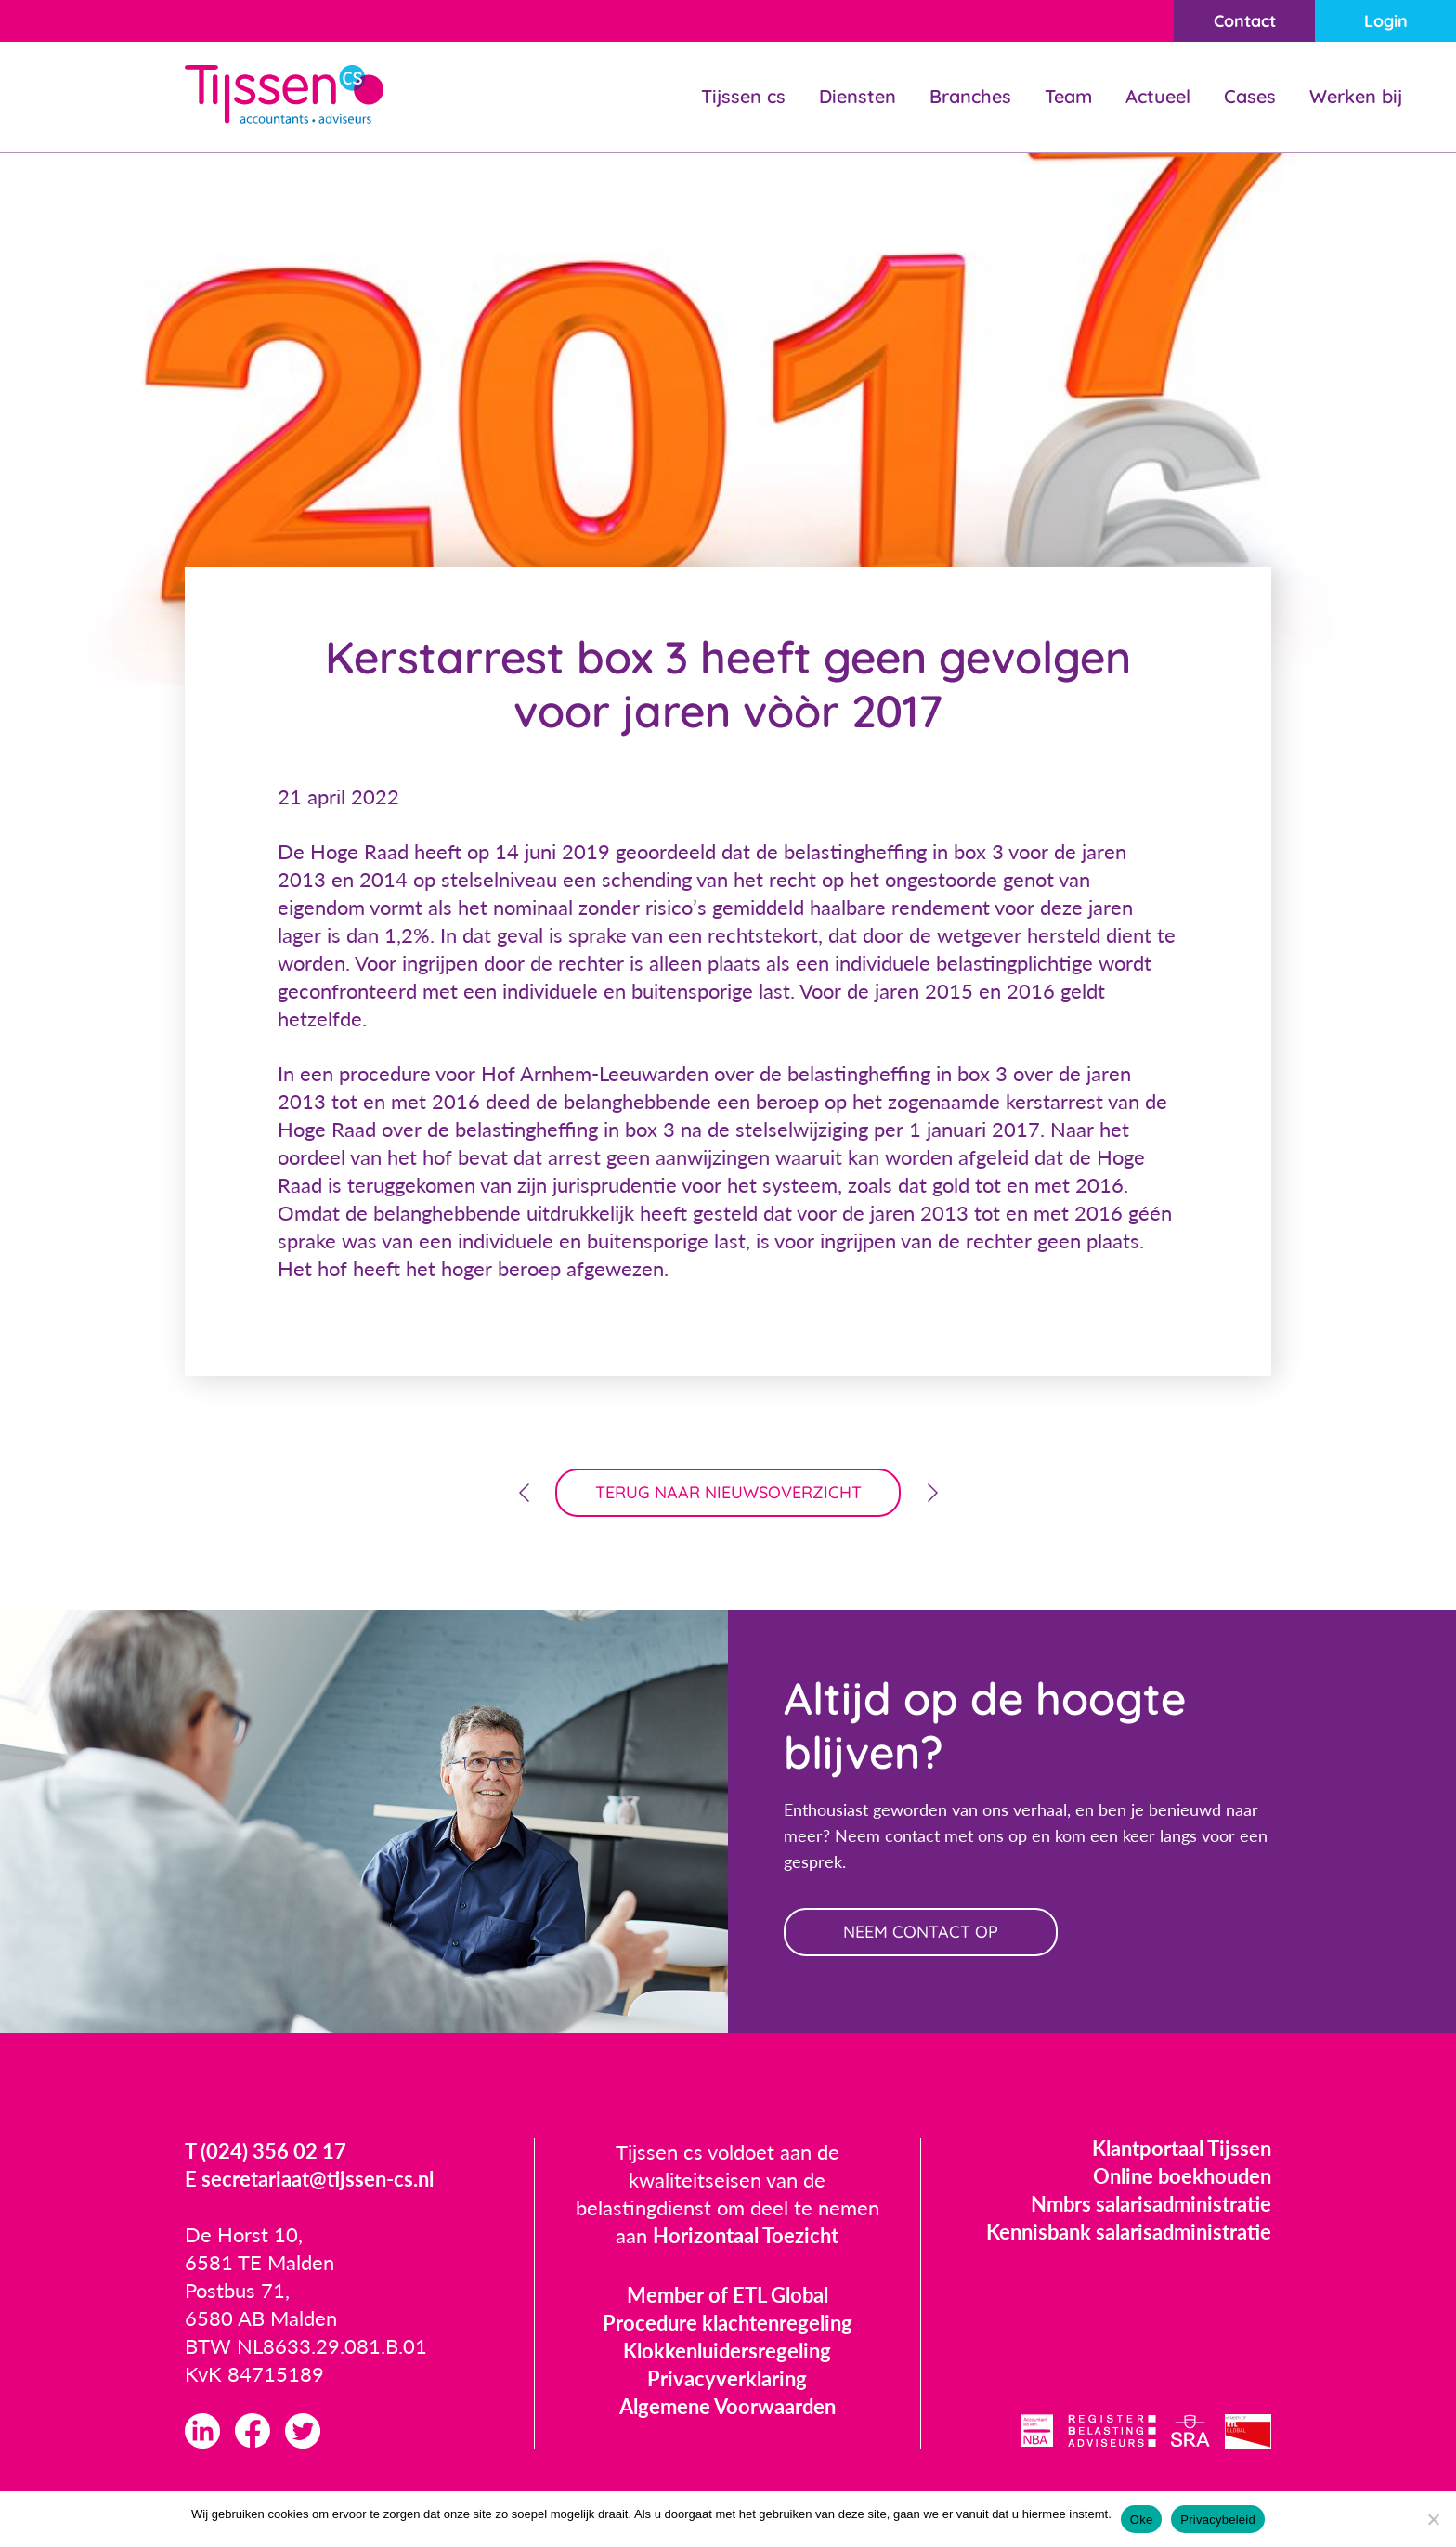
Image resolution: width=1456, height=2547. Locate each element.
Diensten (857, 96)
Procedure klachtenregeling (727, 2322)
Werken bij (1355, 96)
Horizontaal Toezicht (745, 2235)
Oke (1141, 2520)
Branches (970, 96)
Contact (1245, 21)
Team (1068, 96)
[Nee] (1433, 2519)
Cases (1250, 96)
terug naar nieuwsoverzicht (728, 1492)
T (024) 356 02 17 (265, 2150)
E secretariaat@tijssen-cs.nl (309, 2178)
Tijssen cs (743, 96)
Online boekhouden (1182, 2175)
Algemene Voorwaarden (727, 2406)
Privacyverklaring (727, 2378)
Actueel (1157, 96)
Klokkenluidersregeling (727, 2350)
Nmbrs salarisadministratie (1151, 2203)
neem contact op (920, 1931)
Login (1386, 21)
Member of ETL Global (727, 2294)
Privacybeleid (1217, 2520)
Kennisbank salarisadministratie (1128, 2231)
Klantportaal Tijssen (1181, 2148)
